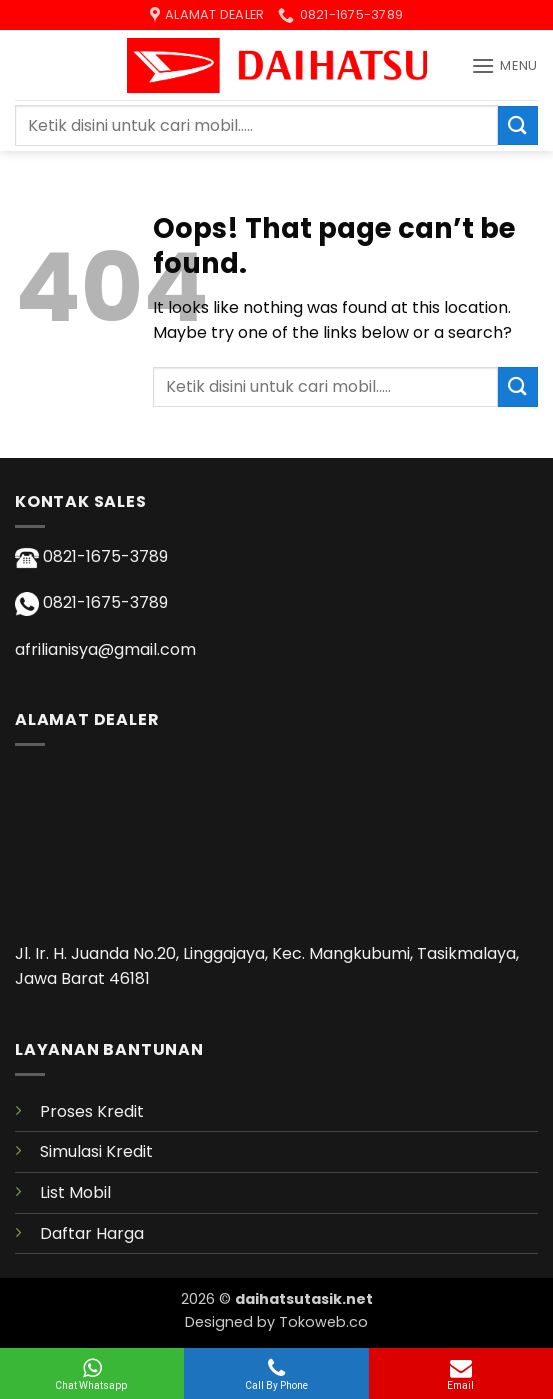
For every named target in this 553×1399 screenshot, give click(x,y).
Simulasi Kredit (96, 1151)
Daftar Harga (92, 1233)
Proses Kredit (92, 1111)
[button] (504, 65)
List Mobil (75, 1192)
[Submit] (518, 125)
